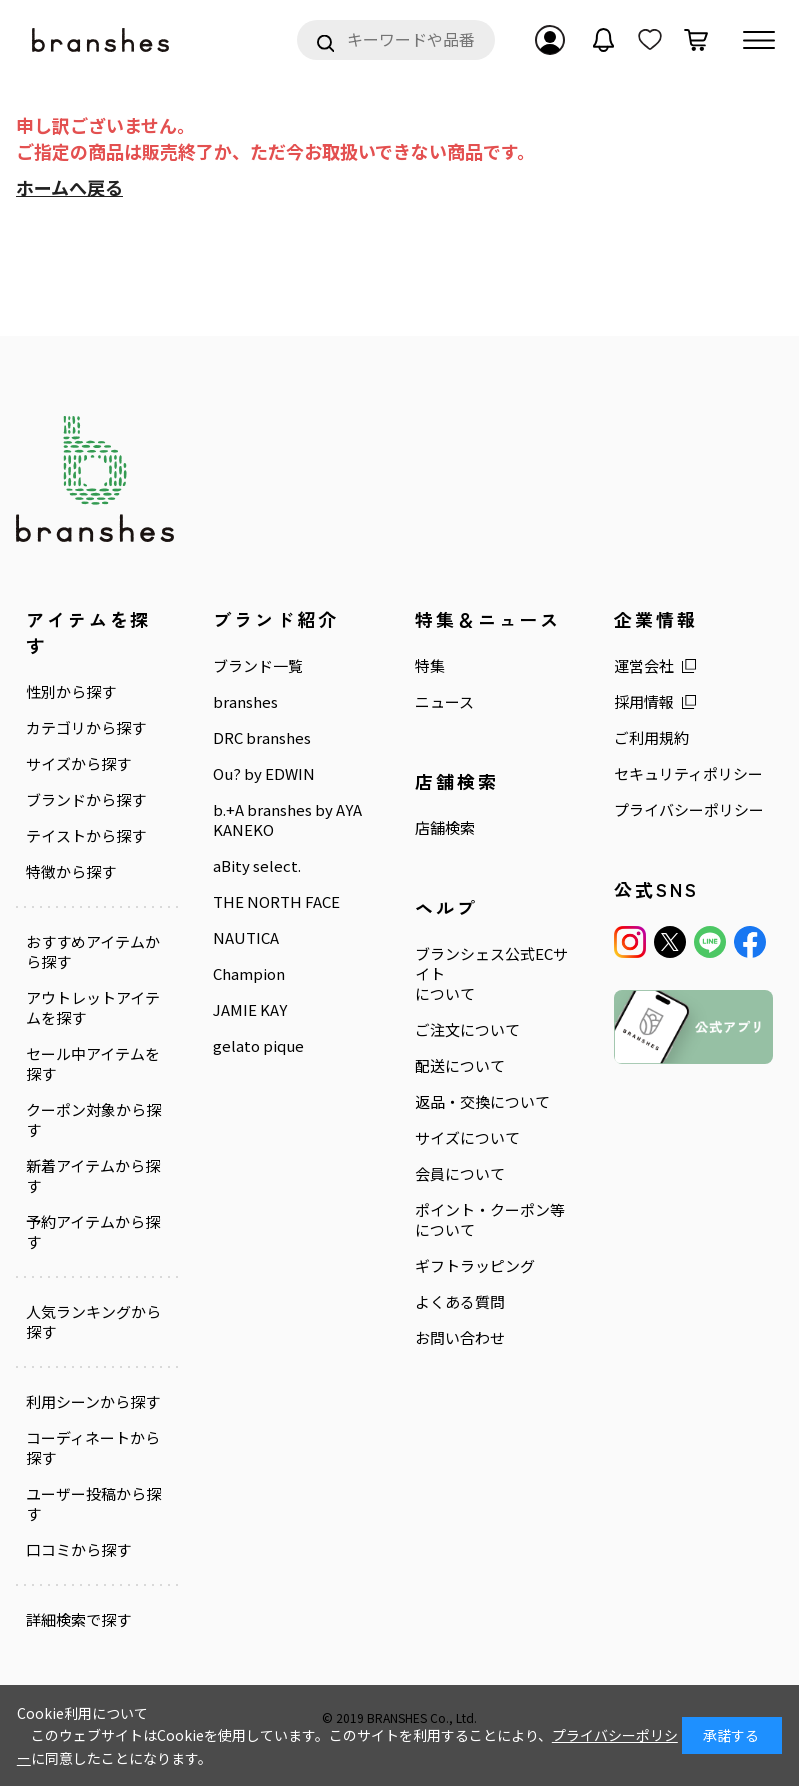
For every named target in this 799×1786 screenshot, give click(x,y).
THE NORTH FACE (276, 902)
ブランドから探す (86, 800)
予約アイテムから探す (93, 1232)
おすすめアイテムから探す (93, 952)
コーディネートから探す (93, 1448)
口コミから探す (78, 1550)
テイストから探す (86, 836)
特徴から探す (71, 872)
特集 (430, 666)
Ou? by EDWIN (264, 774)
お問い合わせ (460, 1338)
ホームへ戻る (69, 187)
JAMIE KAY (250, 1010)
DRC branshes (262, 738)
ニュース (444, 702)
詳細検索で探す (78, 1620)
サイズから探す (78, 764)
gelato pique (258, 1046)
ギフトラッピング (475, 1266)
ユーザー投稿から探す (93, 1504)
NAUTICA (246, 938)
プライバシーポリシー (689, 810)
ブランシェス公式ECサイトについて (491, 974)
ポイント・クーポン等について (490, 1220)
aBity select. (257, 866)
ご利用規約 (651, 738)
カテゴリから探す (86, 728)
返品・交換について (482, 1102)
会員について (460, 1174)
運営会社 (644, 666)
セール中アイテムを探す (93, 1064)
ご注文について (467, 1030)
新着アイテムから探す (93, 1176)
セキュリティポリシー (688, 774)
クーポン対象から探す (93, 1120)
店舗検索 (445, 828)
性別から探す (71, 692)
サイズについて (467, 1138)
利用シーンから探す (93, 1402)
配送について (460, 1066)
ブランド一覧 (258, 666)
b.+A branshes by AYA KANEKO (287, 820)
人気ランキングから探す (93, 1322)
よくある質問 (460, 1302)
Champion (249, 974)
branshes (245, 702)
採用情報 (644, 702)
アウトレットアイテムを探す (93, 1008)
